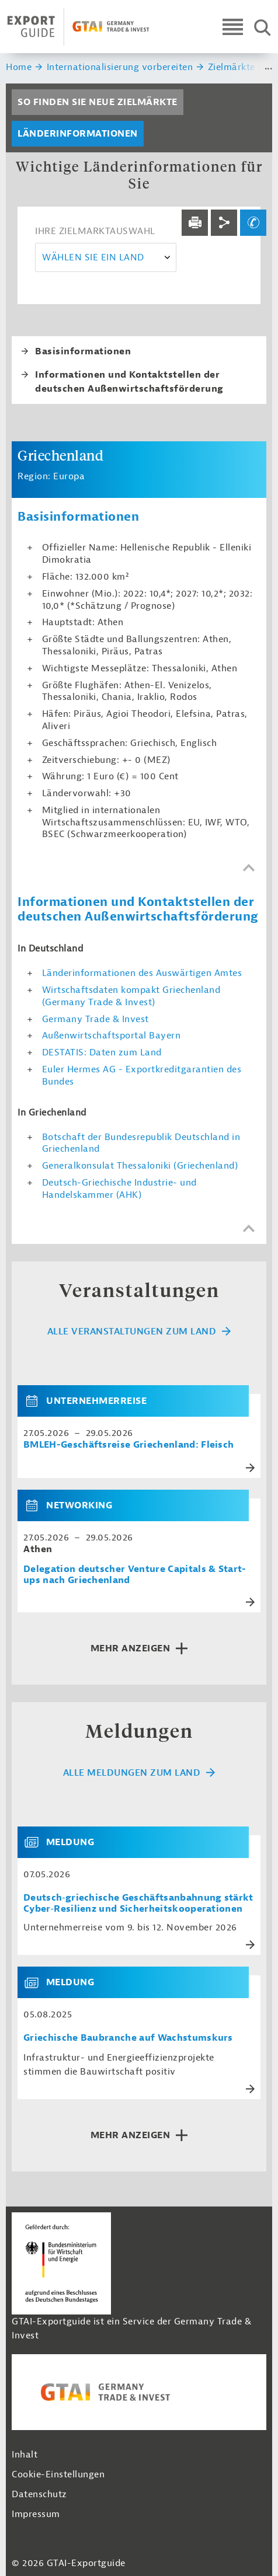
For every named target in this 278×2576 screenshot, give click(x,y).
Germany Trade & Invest (95, 1019)
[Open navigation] (233, 26)
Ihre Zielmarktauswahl (95, 231)
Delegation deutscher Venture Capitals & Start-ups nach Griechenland (134, 1575)
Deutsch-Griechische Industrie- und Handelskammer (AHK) (119, 1189)
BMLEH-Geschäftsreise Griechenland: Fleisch (128, 1445)
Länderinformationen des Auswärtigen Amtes (142, 973)
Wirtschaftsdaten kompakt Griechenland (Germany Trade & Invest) (131, 996)
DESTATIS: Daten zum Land (102, 1052)
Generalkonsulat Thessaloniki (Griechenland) (140, 1166)
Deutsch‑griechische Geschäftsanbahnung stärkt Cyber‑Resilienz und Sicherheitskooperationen (138, 1903)
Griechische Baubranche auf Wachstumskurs (128, 2038)
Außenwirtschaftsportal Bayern (111, 1035)
